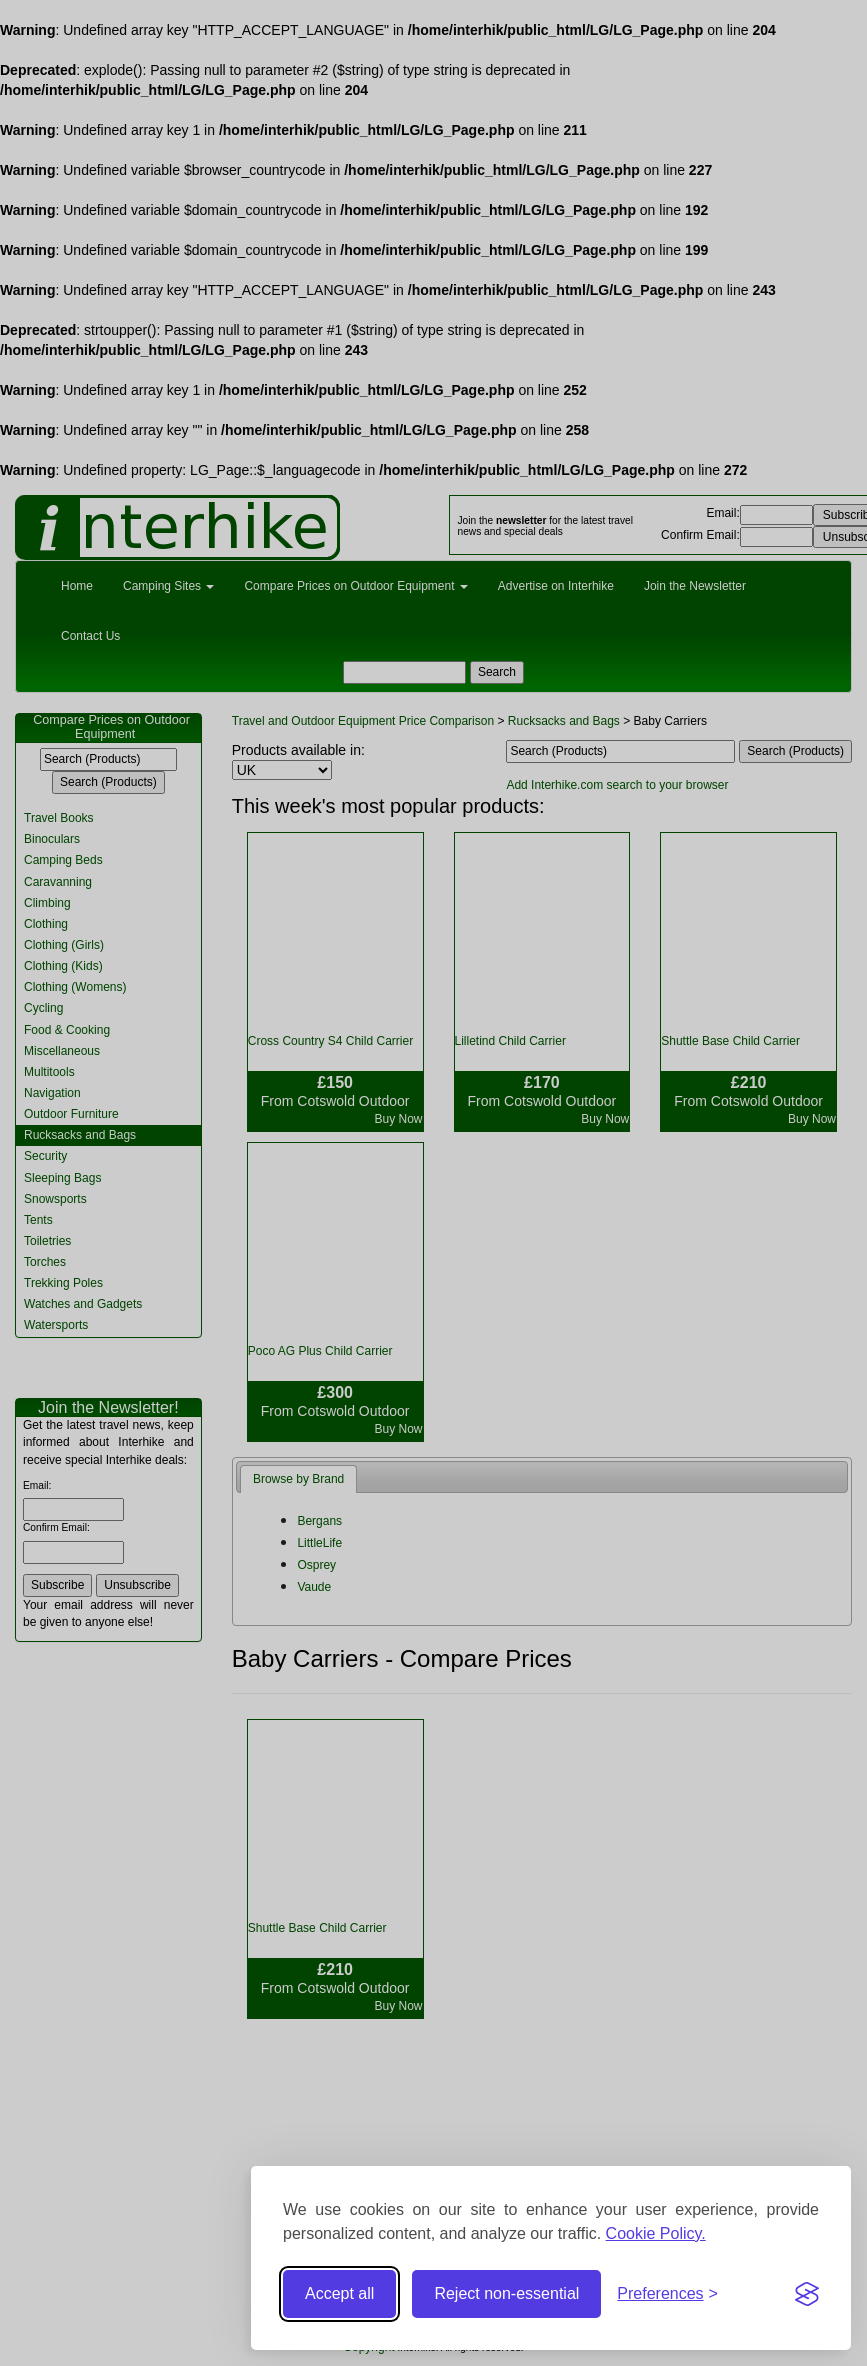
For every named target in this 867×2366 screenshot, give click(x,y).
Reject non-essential (506, 2293)
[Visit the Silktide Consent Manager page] (807, 2294)
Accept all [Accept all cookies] (339, 2293)
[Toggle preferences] (667, 2294)
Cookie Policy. (656, 2233)
